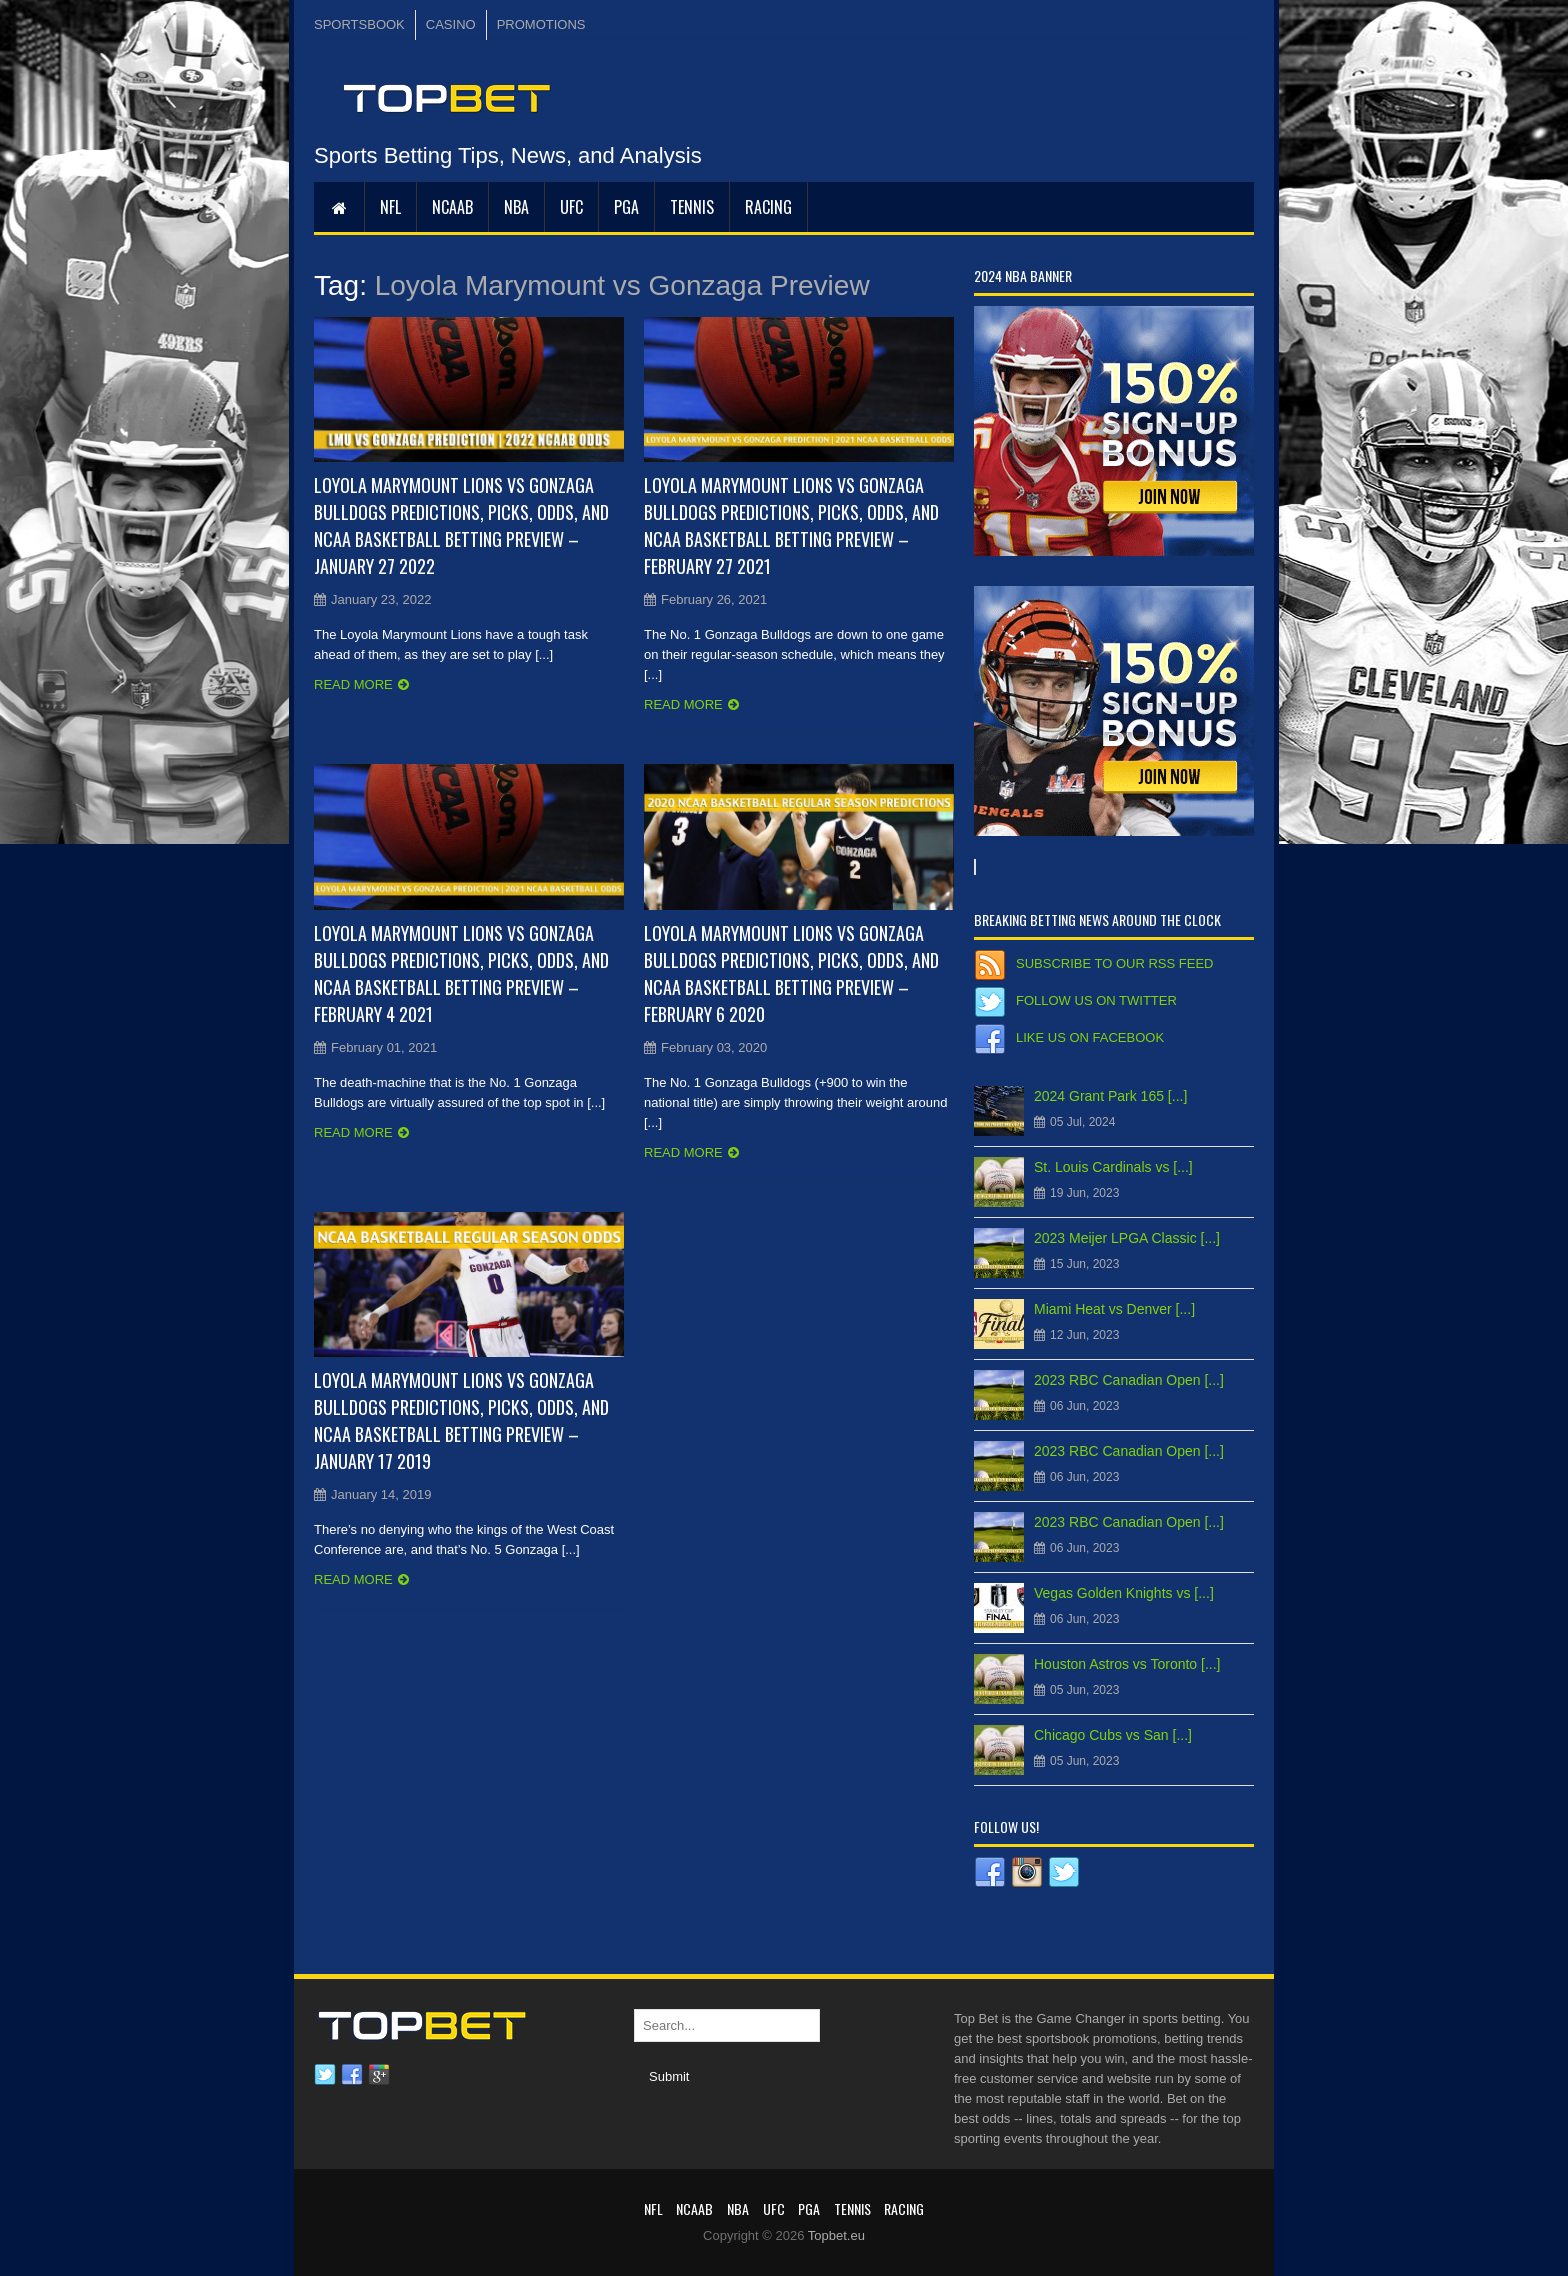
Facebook (352, 2075)
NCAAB (452, 207)
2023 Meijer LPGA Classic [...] (1127, 1238)
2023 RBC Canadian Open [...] (1129, 1380)
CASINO (451, 24)
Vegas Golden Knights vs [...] (1124, 1593)
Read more (353, 684)
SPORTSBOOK (359, 24)
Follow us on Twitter (1096, 1000)
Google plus (379, 2075)
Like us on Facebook (1090, 1037)
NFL (390, 207)
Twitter (325, 2075)
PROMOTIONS (541, 24)
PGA (626, 207)
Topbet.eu (836, 2235)
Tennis (692, 207)
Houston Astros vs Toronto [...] (1127, 1664)
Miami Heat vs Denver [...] (1114, 1309)
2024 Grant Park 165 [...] (1110, 1096)
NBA (516, 207)
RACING (768, 207)
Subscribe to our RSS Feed (1114, 963)
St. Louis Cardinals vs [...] (1113, 1167)
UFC (571, 207)
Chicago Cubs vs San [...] (1113, 1735)
